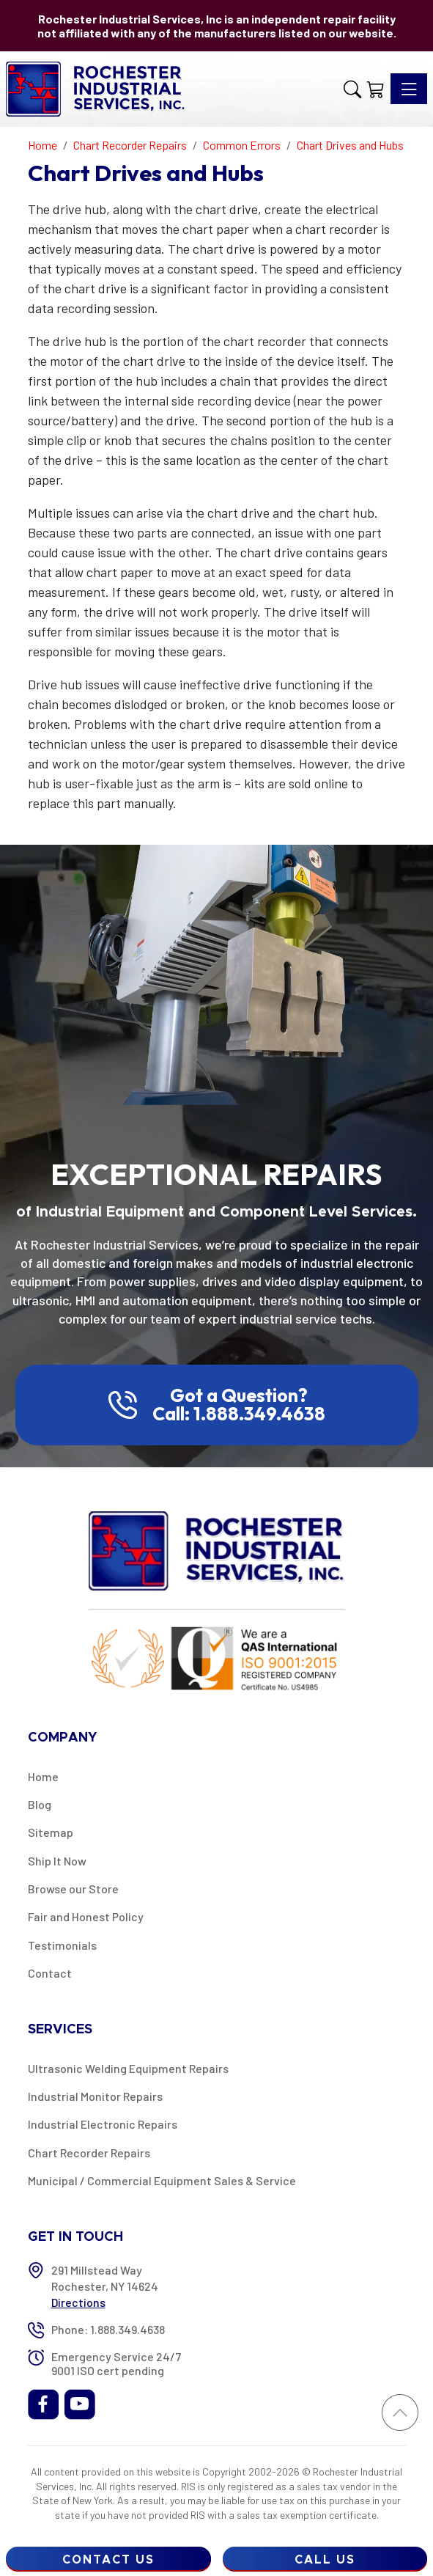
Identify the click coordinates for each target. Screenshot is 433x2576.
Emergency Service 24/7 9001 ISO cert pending (116, 2363)
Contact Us (108, 2560)
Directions (78, 2302)
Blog (39, 1804)
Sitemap (50, 1832)
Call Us (325, 2560)
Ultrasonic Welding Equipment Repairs (128, 2068)
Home (43, 1776)
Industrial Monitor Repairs (95, 2096)
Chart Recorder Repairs (89, 2152)
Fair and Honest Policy (86, 1916)
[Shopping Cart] (376, 89)
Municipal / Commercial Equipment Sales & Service (162, 2180)
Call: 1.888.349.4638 (238, 1413)
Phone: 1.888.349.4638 (108, 2329)
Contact (50, 1973)
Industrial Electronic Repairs (102, 2124)
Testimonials (62, 1945)
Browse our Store (73, 1889)
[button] (352, 89)
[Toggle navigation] (409, 88)
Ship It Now (57, 1861)
